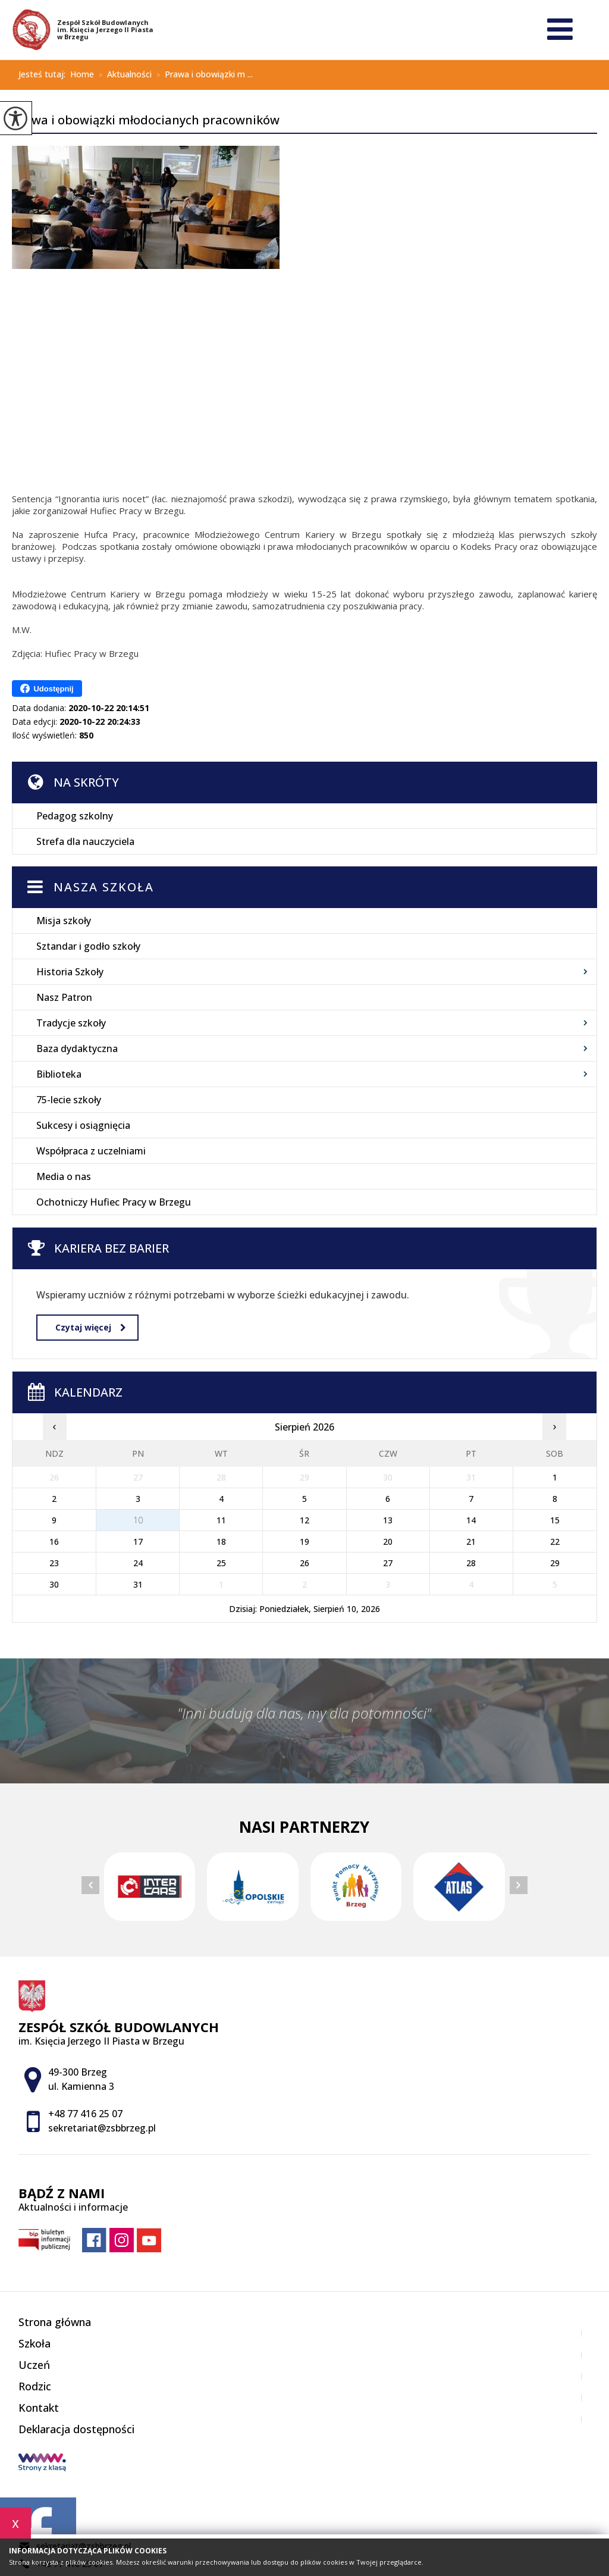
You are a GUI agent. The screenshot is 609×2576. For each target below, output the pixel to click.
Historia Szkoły (69, 971)
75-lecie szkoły (68, 1099)
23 (54, 1563)
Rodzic (34, 2386)
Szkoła (34, 2343)
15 (555, 1520)
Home (82, 74)
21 (471, 1541)
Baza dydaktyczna (77, 1048)
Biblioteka (58, 1074)
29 (555, 1563)
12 (304, 1520)
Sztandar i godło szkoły (88, 946)
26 (304, 1563)
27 (388, 1563)
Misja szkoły (63, 920)
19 (304, 1541)
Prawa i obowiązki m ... (202, 75)
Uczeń (34, 2364)
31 (138, 1584)
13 (388, 1520)
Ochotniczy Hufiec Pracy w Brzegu (113, 1202)
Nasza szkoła (104, 887)
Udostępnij (46, 688)
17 (138, 1541)
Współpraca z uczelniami (91, 1150)
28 (471, 1563)
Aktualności (123, 75)
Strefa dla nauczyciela (85, 841)
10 (138, 1520)
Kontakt (38, 2407)
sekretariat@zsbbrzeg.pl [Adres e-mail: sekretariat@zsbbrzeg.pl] (102, 2127)
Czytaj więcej (90, 1327)
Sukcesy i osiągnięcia (83, 1125)
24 (138, 1563)
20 (388, 1541)
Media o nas (63, 1176)
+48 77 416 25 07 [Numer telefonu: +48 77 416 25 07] (85, 2113)
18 (221, 1541)
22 (555, 1541)
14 (471, 1520)
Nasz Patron (64, 997)
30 (54, 1584)
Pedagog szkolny (74, 815)
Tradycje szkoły (71, 1022)
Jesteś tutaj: (44, 74)
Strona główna (54, 2321)
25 (221, 1563)
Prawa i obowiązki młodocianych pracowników (146, 121)
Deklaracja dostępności (76, 2429)
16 (54, 1541)
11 (221, 1520)
